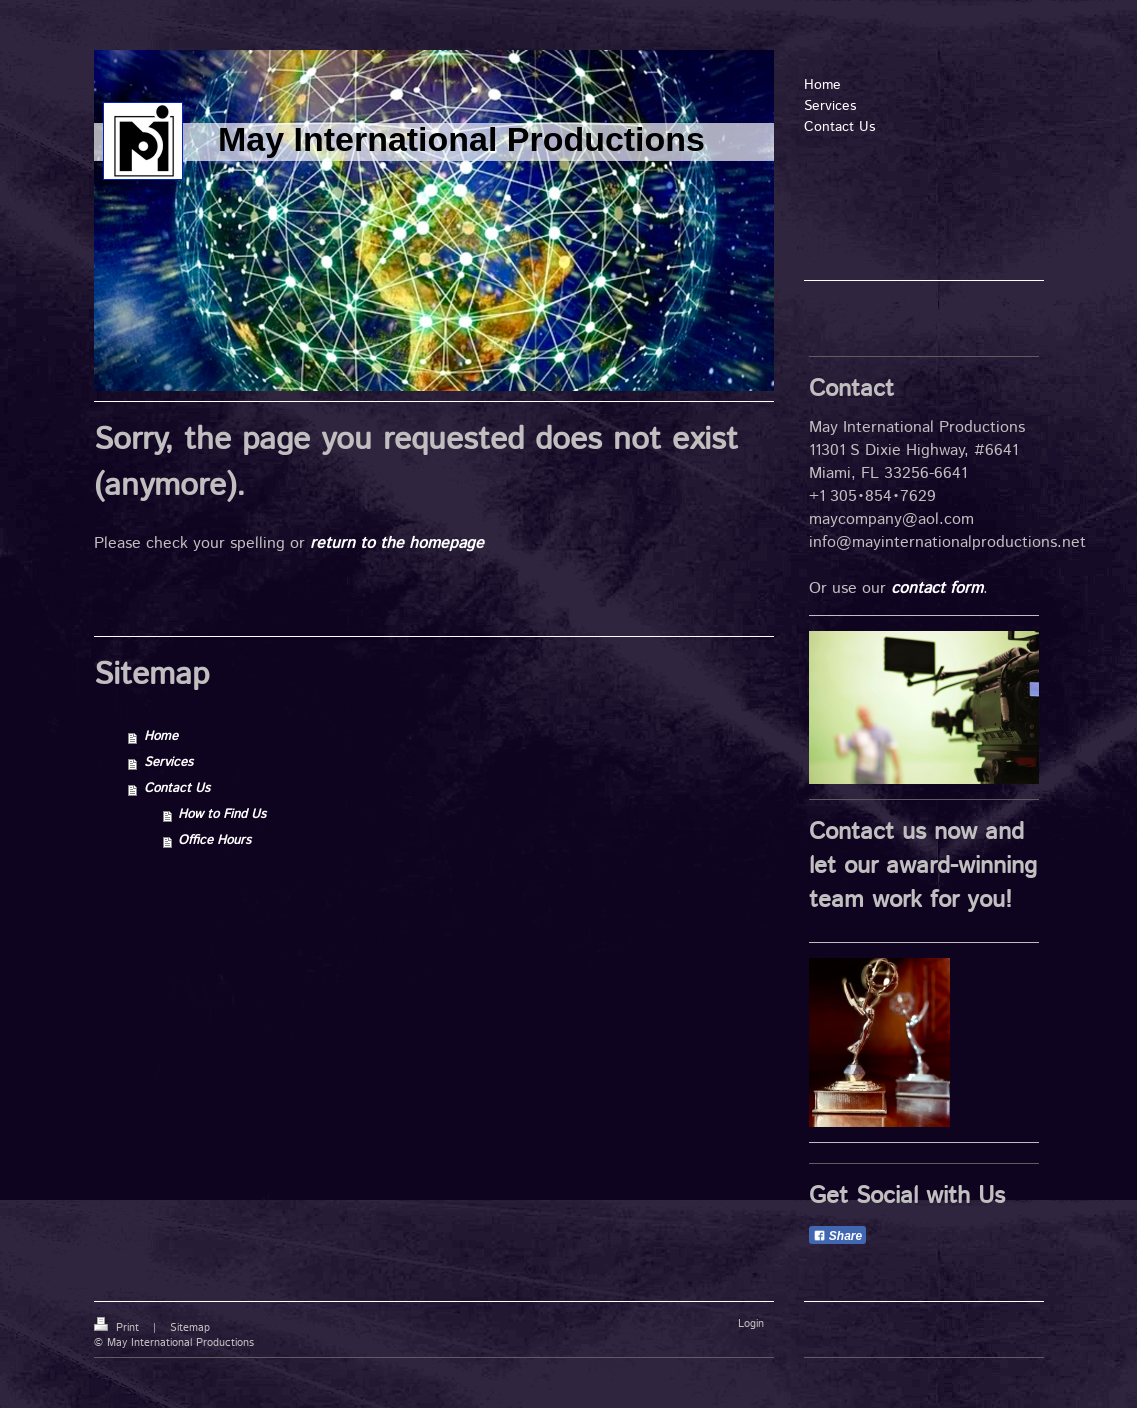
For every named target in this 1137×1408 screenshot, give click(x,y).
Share (838, 1236)
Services (168, 762)
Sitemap (190, 1328)
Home (161, 736)
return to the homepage (397, 543)
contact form (937, 588)
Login (751, 1324)
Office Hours (214, 840)
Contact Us (177, 788)
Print (118, 1328)
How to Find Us (222, 814)
